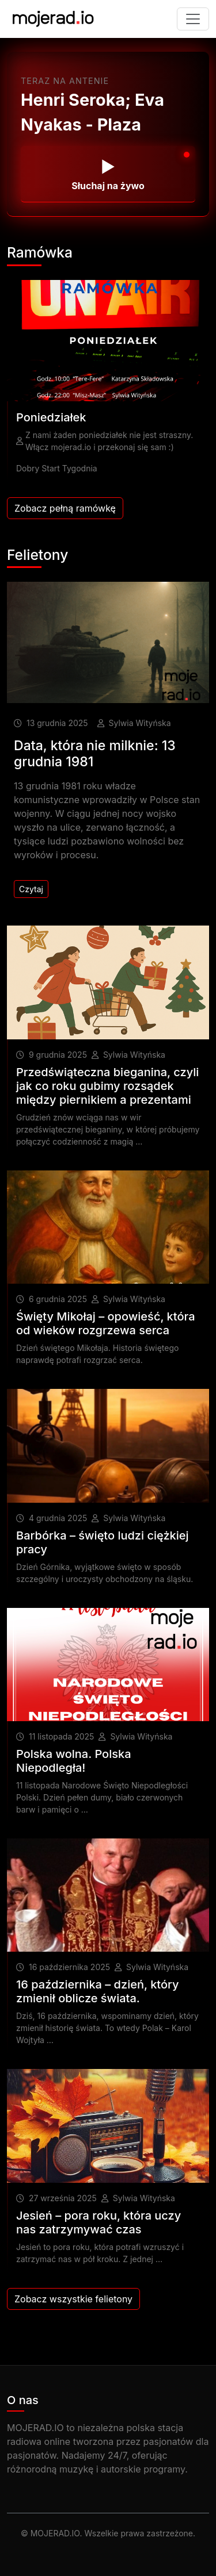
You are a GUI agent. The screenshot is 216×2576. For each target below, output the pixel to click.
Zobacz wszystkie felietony (73, 2299)
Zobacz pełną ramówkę (65, 508)
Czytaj (31, 889)
